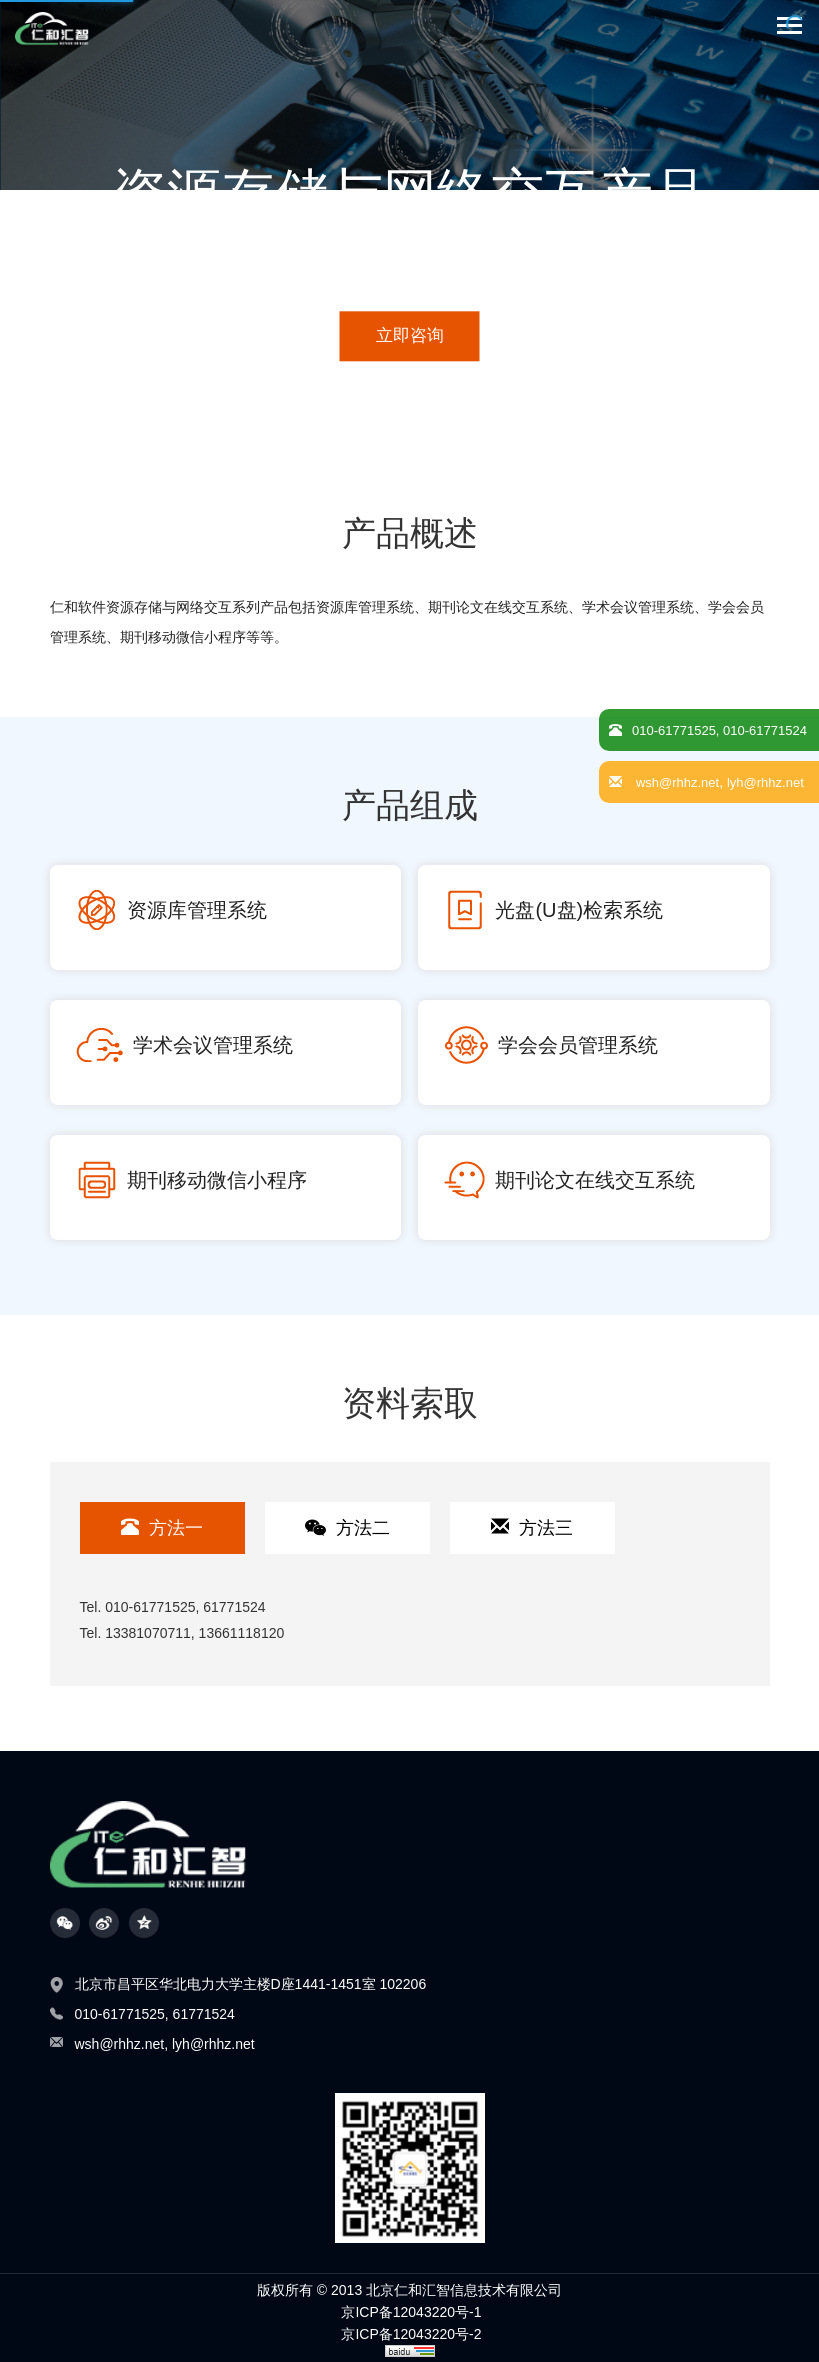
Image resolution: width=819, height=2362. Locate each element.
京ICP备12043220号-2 (411, 2334)
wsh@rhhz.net (120, 2044)
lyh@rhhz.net (213, 2044)
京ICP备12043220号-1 (411, 2312)
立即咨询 (410, 335)
